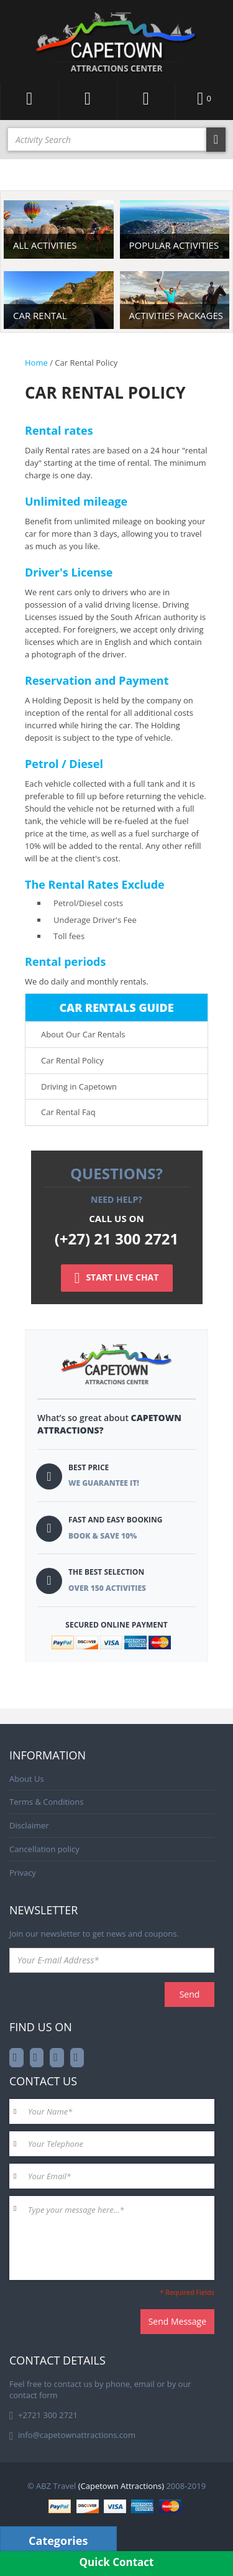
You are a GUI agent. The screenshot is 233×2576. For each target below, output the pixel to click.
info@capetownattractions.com (76, 2434)
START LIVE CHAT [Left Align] (117, 1278)
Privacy (22, 1872)
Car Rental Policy (72, 1060)
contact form (33, 2395)
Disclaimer (29, 1825)
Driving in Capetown (79, 1086)
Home (36, 362)
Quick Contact (117, 2562)
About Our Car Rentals (83, 1034)
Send (190, 1994)
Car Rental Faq (68, 1112)
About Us (26, 1778)
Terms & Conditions (46, 1801)
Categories (58, 2540)
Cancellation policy (44, 1849)
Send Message (177, 2321)
